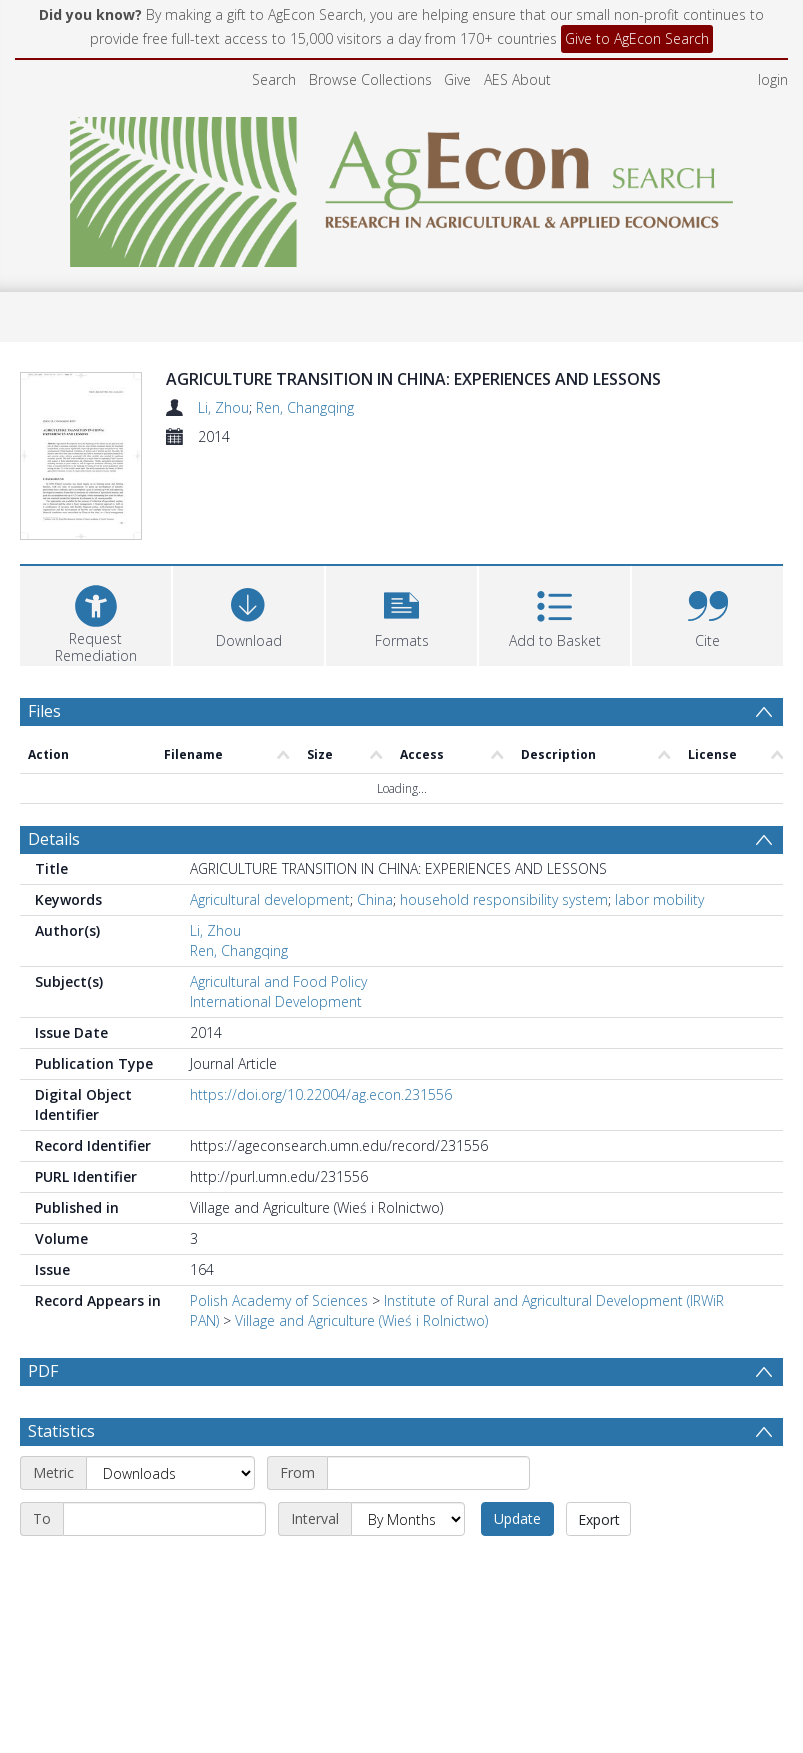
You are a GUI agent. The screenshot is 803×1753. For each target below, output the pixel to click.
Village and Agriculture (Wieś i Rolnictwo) (361, 1354)
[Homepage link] (401, 186)
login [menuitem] (773, 79)
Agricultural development (270, 933)
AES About (517, 79)
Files (44, 745)
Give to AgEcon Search (637, 38)
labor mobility (659, 933)
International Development (276, 1035)
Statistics (61, 1513)
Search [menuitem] (274, 79)
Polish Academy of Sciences (279, 1334)
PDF (43, 1405)
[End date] (164, 1601)
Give (457, 79)
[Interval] (408, 1601)
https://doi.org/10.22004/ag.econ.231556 (321, 1128)
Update (517, 1600)
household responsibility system (504, 933)
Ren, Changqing (305, 407)
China (375, 933)
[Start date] (428, 1555)
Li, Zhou (223, 407)
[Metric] (170, 1555)
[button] (401, 647)
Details (54, 873)
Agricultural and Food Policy (278, 1015)
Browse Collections (370, 79)
